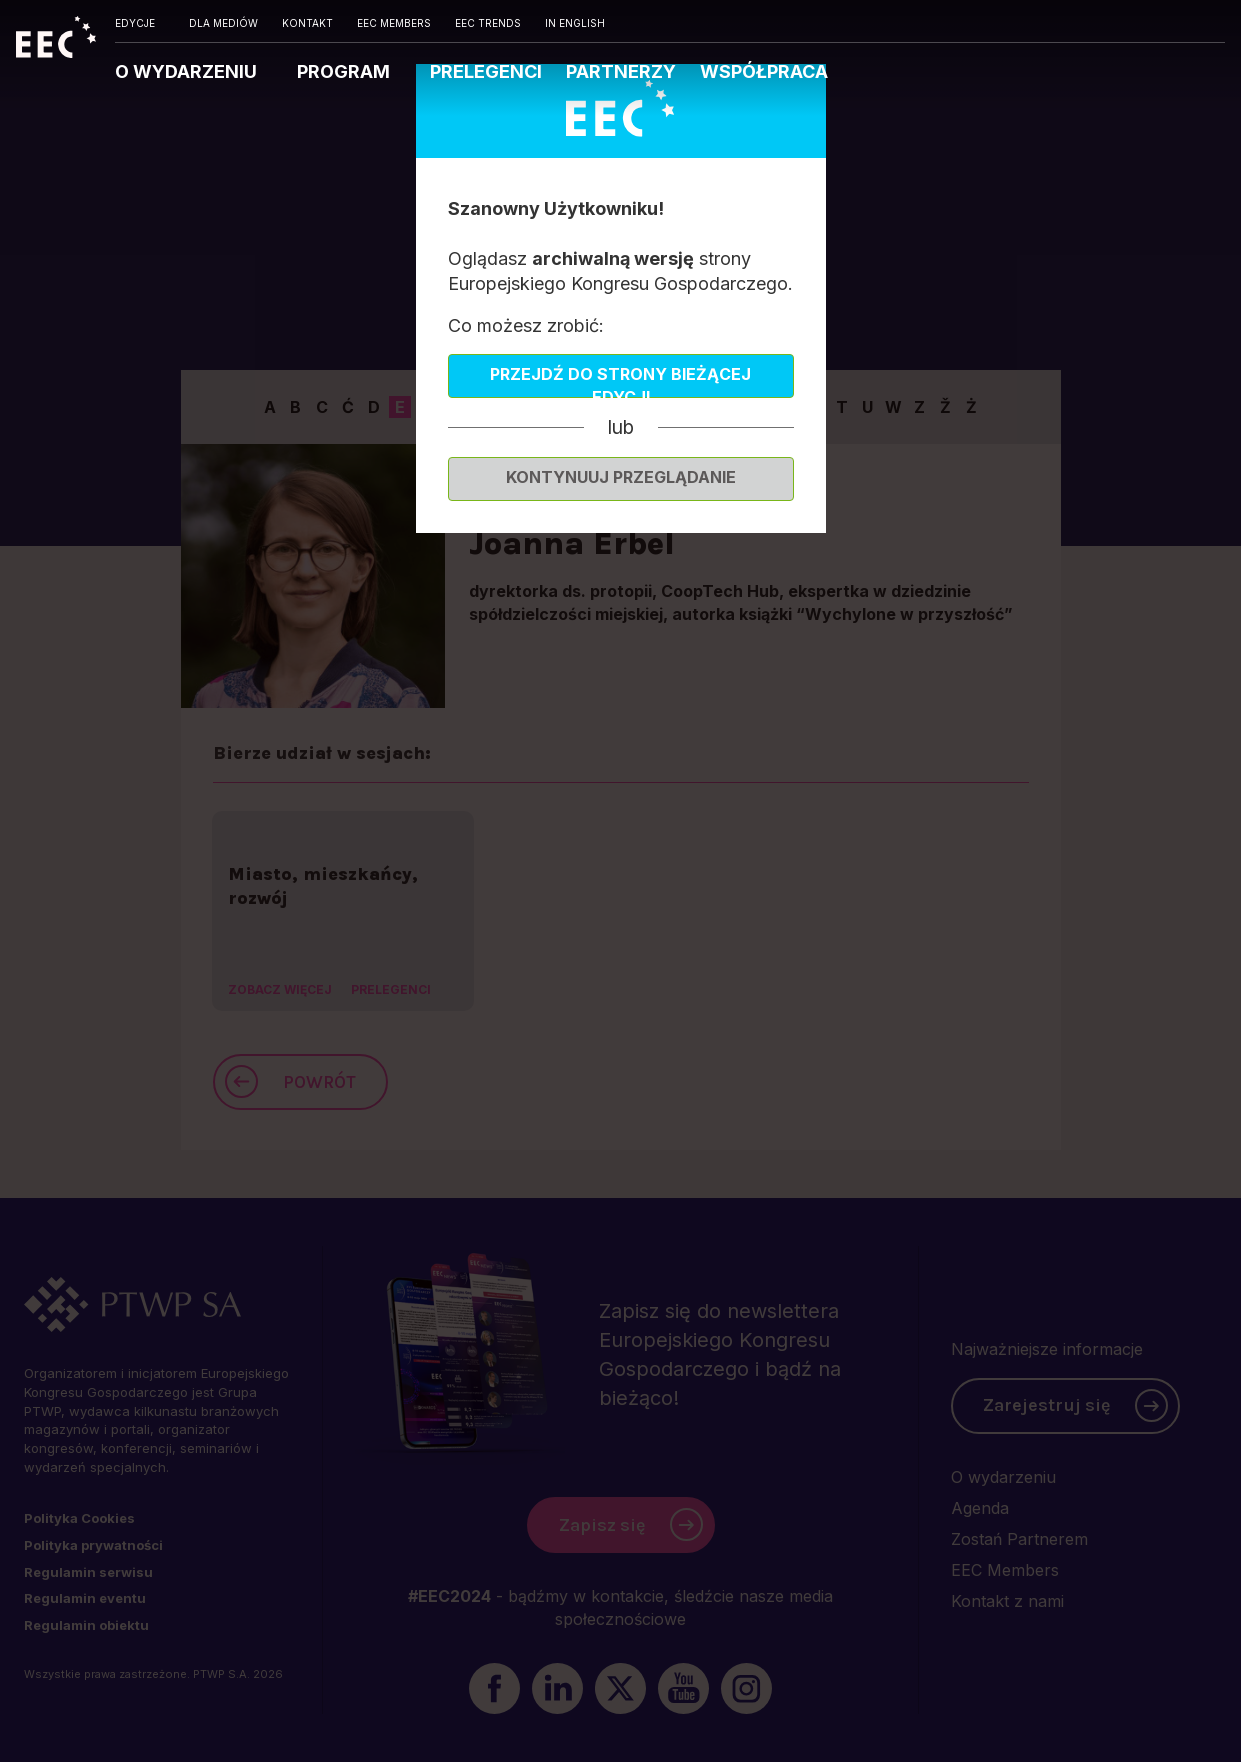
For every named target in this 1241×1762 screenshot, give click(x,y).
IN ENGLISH (575, 23)
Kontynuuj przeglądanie (621, 477)
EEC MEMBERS (394, 23)
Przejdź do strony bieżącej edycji (620, 381)
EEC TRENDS (488, 23)
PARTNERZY (621, 71)
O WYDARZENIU (188, 71)
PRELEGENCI (486, 71)
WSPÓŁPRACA (764, 71)
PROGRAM (345, 71)
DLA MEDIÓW (223, 23)
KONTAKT (307, 23)
